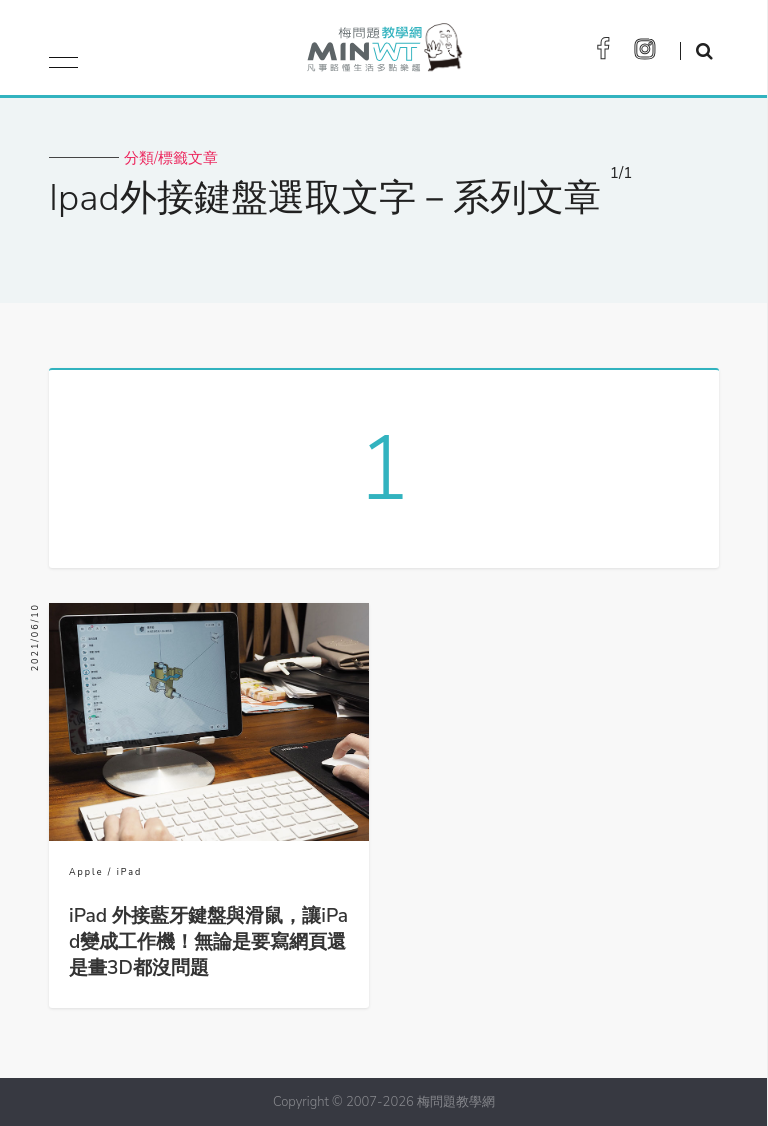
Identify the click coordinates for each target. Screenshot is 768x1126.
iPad (130, 872)
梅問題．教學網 (383, 52)
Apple (86, 872)
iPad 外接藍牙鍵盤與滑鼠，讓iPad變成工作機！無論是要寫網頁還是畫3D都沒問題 (208, 942)
